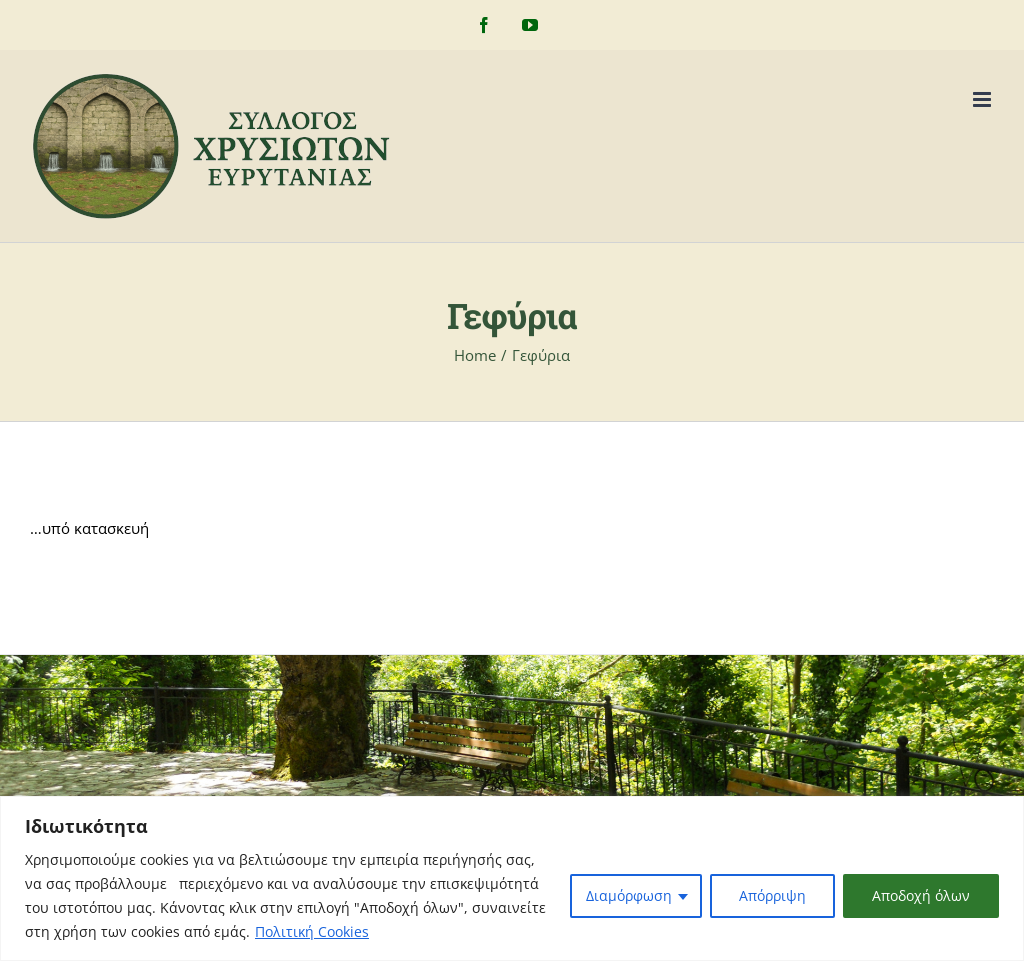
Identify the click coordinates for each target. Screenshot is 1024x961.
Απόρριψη (772, 895)
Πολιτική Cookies (312, 931)
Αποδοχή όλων (921, 895)
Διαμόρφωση (629, 895)
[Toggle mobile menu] (983, 99)
